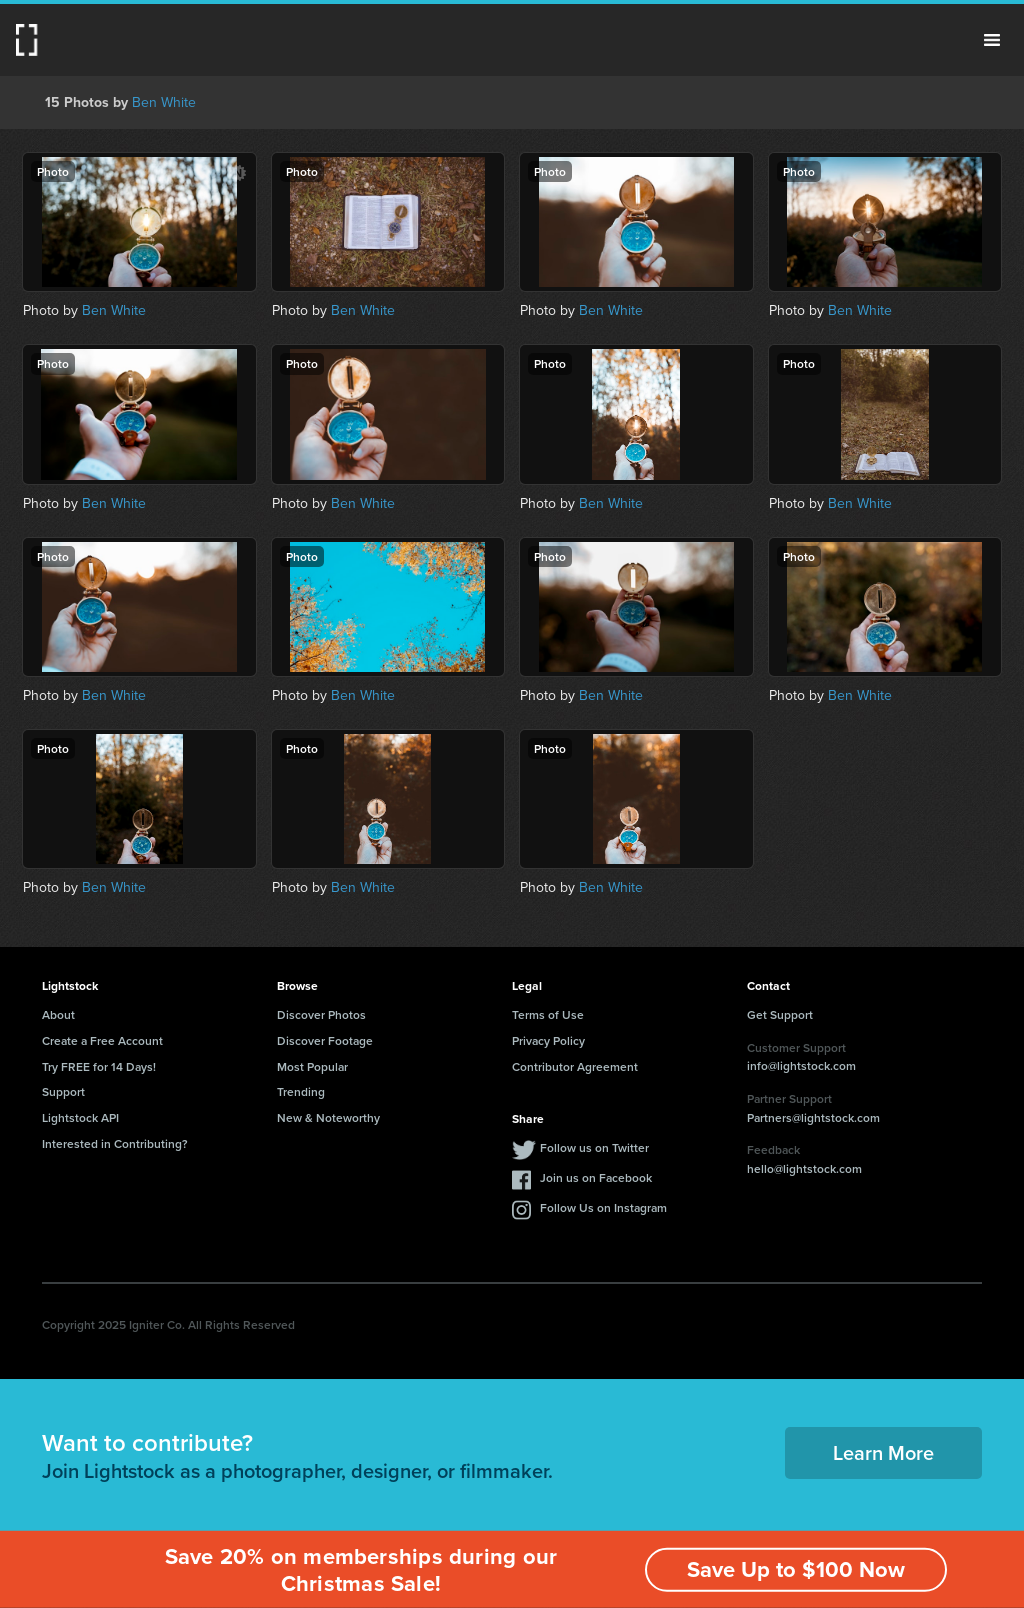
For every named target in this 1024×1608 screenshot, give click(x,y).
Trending (301, 1091)
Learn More (883, 1452)
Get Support (780, 1014)
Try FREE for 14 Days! (99, 1066)
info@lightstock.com (801, 1065)
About (58, 1014)
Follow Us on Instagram (603, 1207)
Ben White (164, 102)
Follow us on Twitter (594, 1147)
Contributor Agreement (575, 1066)
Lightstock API (80, 1117)
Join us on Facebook (596, 1177)
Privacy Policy (548, 1040)
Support (63, 1091)
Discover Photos (321, 1014)
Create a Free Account (102, 1040)
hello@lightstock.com (804, 1168)
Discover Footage (325, 1040)
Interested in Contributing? (115, 1143)
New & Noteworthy (328, 1117)
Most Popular (312, 1066)
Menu (992, 40)
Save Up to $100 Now (796, 1569)
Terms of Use (548, 1014)
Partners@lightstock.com (813, 1117)
